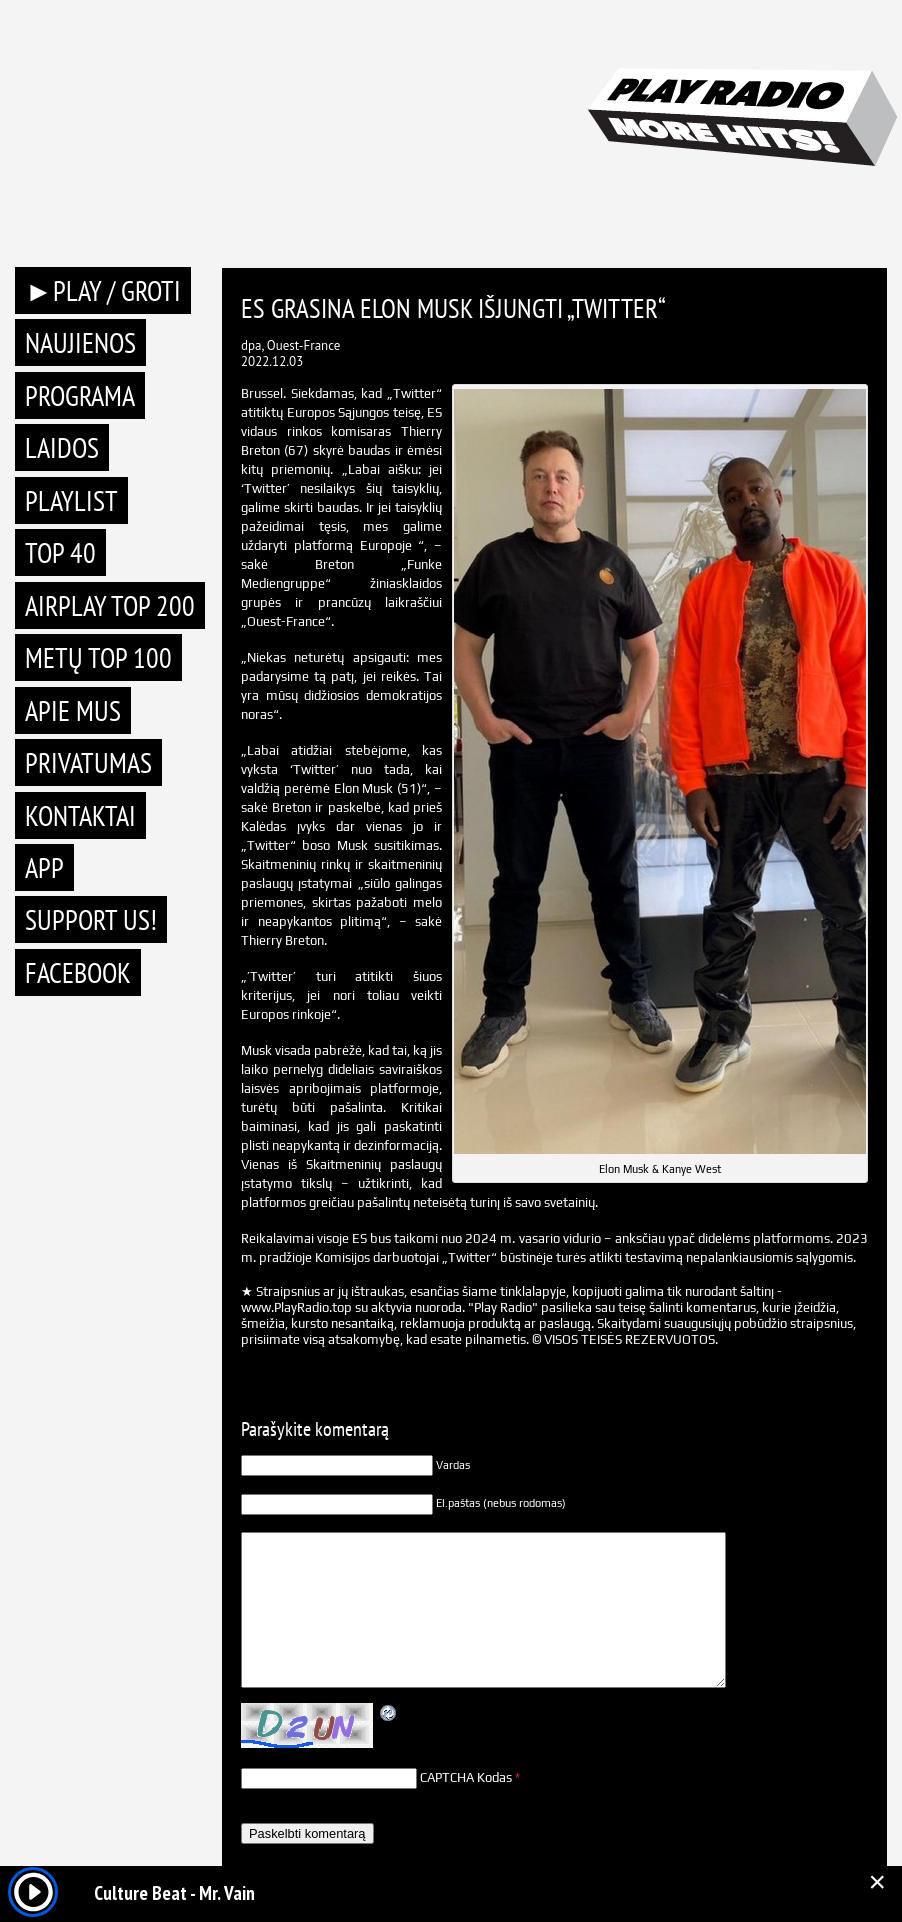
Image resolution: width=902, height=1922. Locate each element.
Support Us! (91, 919)
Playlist (71, 500)
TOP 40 (60, 552)
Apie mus (73, 710)
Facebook (78, 972)
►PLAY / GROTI (103, 290)
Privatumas (88, 762)
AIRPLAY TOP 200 (110, 605)
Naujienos (80, 342)
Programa (80, 395)
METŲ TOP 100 (98, 657)
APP (44, 867)
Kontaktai (80, 815)
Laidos (62, 447)
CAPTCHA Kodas (466, 1777)
